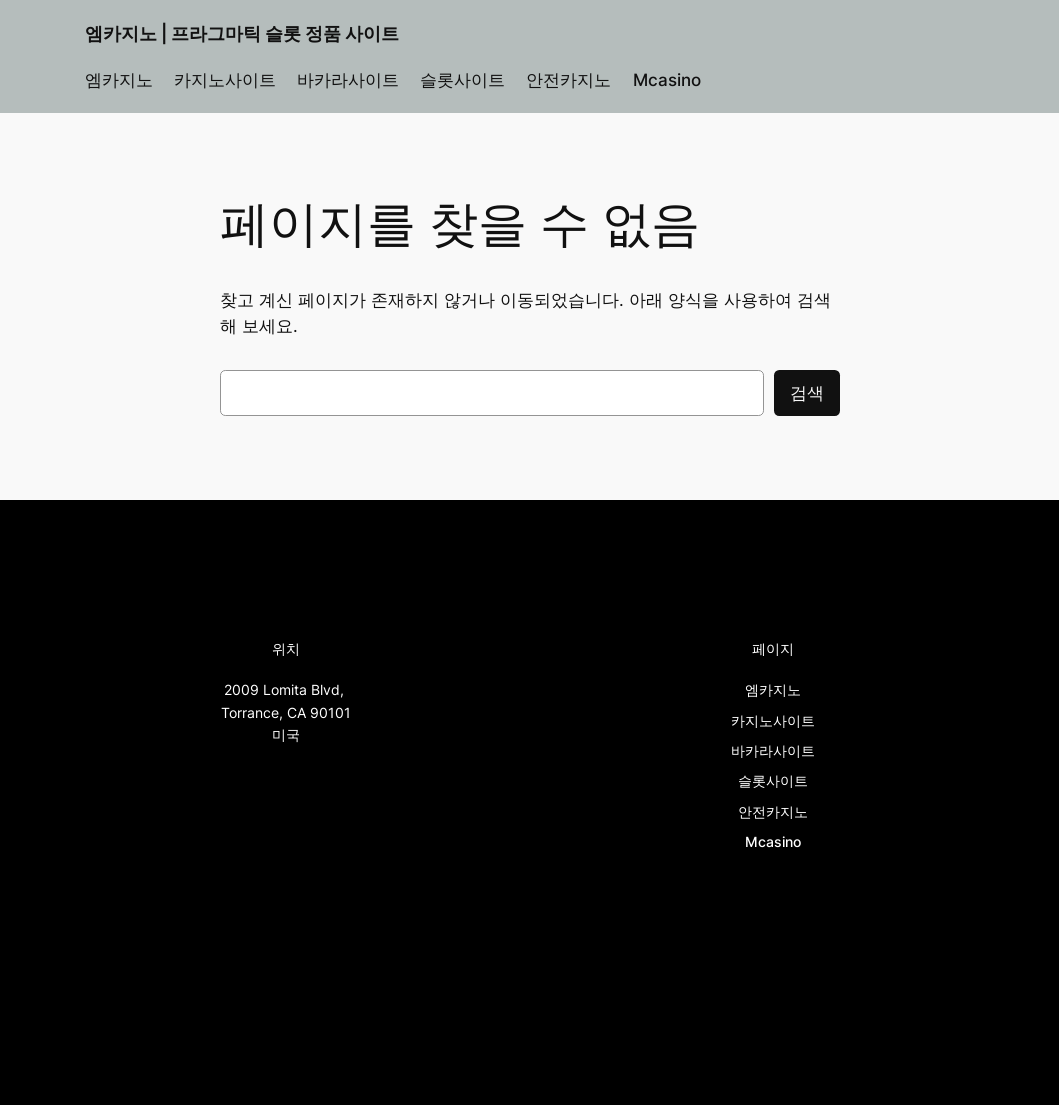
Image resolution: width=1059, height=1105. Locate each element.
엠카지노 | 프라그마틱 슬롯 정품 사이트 (242, 33)
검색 (807, 393)
